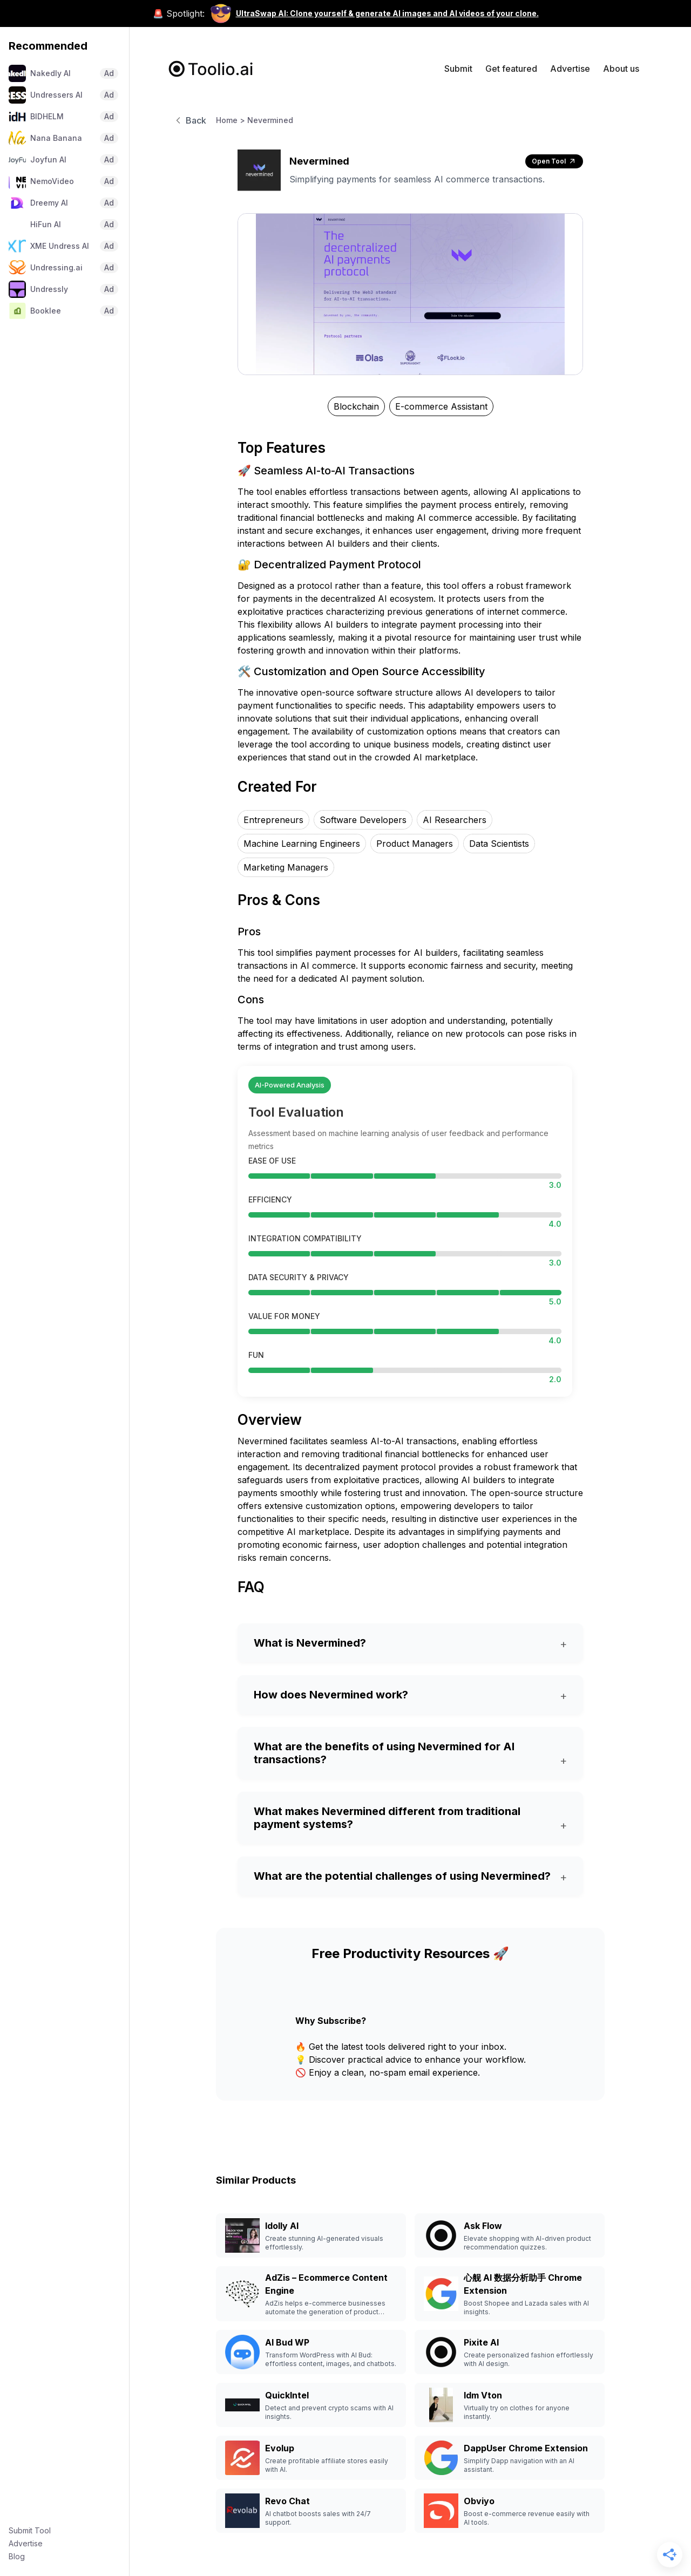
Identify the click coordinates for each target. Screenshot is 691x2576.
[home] (211, 69)
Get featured (511, 68)
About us (621, 68)
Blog (17, 2556)
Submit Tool (30, 2530)
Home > (230, 120)
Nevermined (270, 120)
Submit (458, 68)
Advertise (26, 2543)
